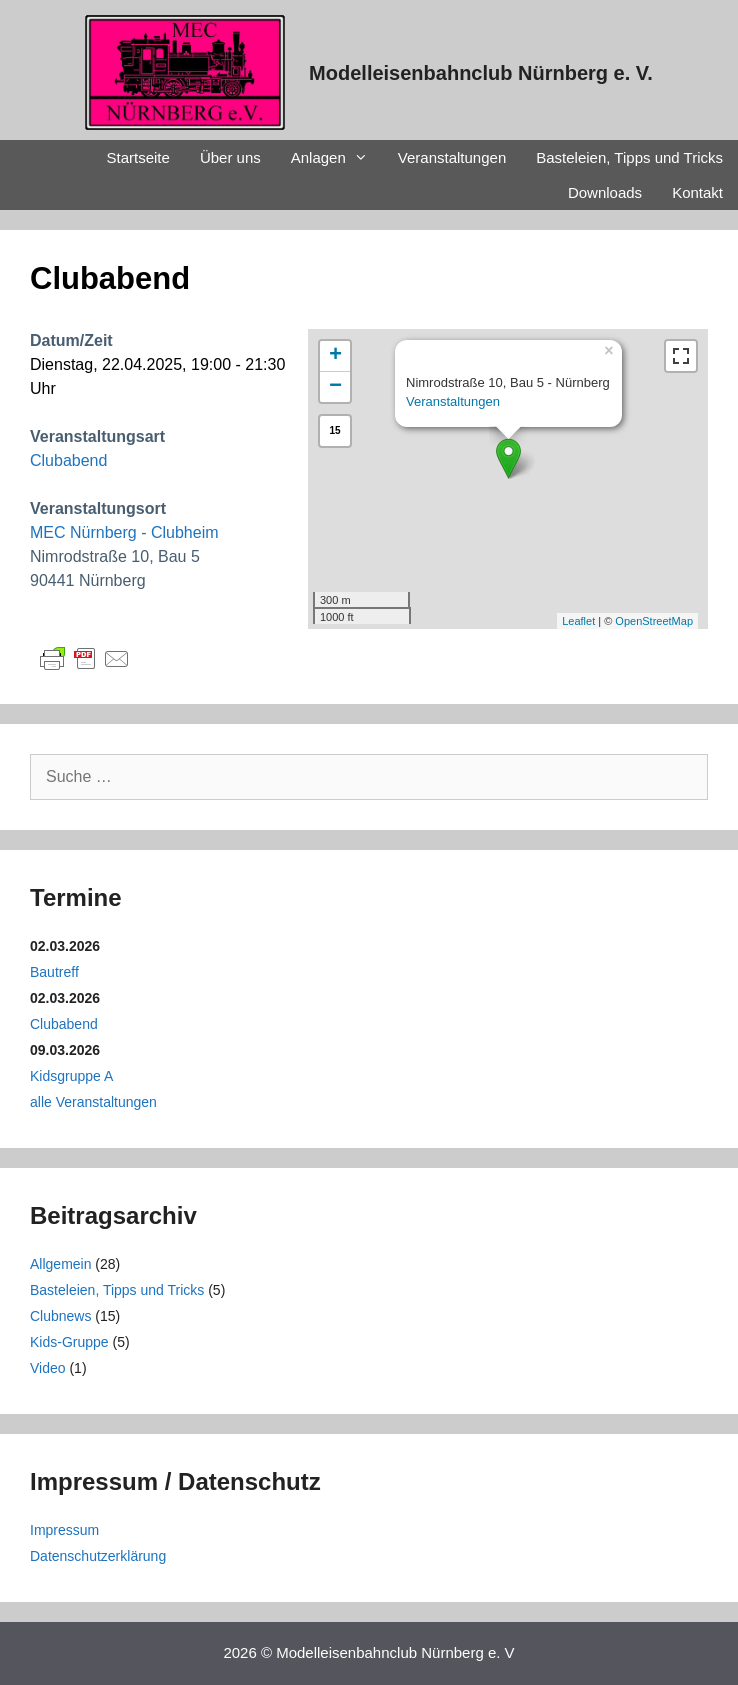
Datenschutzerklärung (98, 1556)
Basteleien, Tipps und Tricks (629, 157)
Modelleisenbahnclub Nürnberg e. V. (481, 73)
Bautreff (54, 972)
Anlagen (337, 157)
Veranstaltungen (452, 157)
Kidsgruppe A (71, 1076)
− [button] (335, 387)
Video (48, 1368)
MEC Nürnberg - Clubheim (124, 532)
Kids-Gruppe (69, 1342)
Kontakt (697, 192)
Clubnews (60, 1316)
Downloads (605, 192)
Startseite (138, 157)
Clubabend (68, 460)
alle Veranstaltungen (93, 1102)
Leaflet (578, 621)
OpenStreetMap (654, 621)
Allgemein (60, 1264)
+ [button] (335, 356)
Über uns (230, 157)
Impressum (64, 1530)
